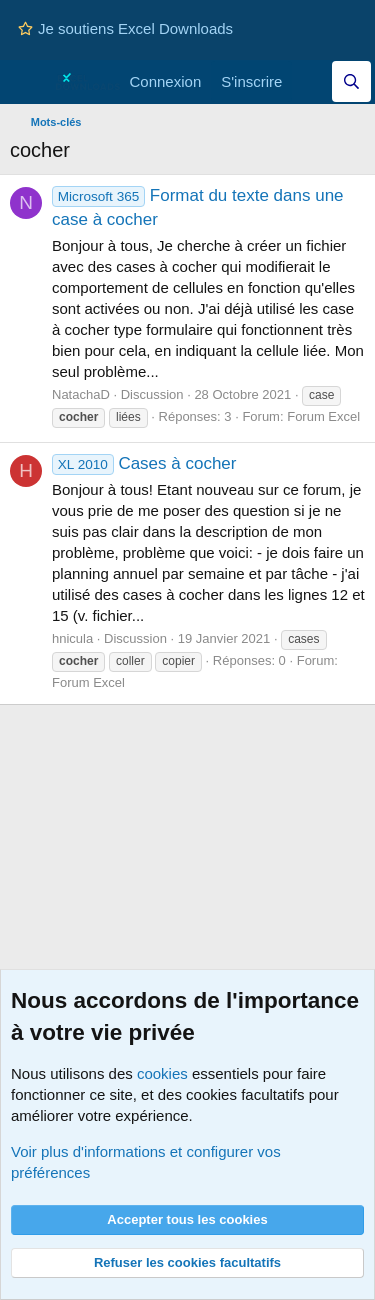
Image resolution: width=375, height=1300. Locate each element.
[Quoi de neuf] (311, 81)
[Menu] (27, 82)
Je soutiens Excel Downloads (125, 28)
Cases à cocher (144, 463)
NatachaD (81, 394)
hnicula (72, 638)
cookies (162, 1073)
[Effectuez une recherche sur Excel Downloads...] (351, 81)
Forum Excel (323, 416)
